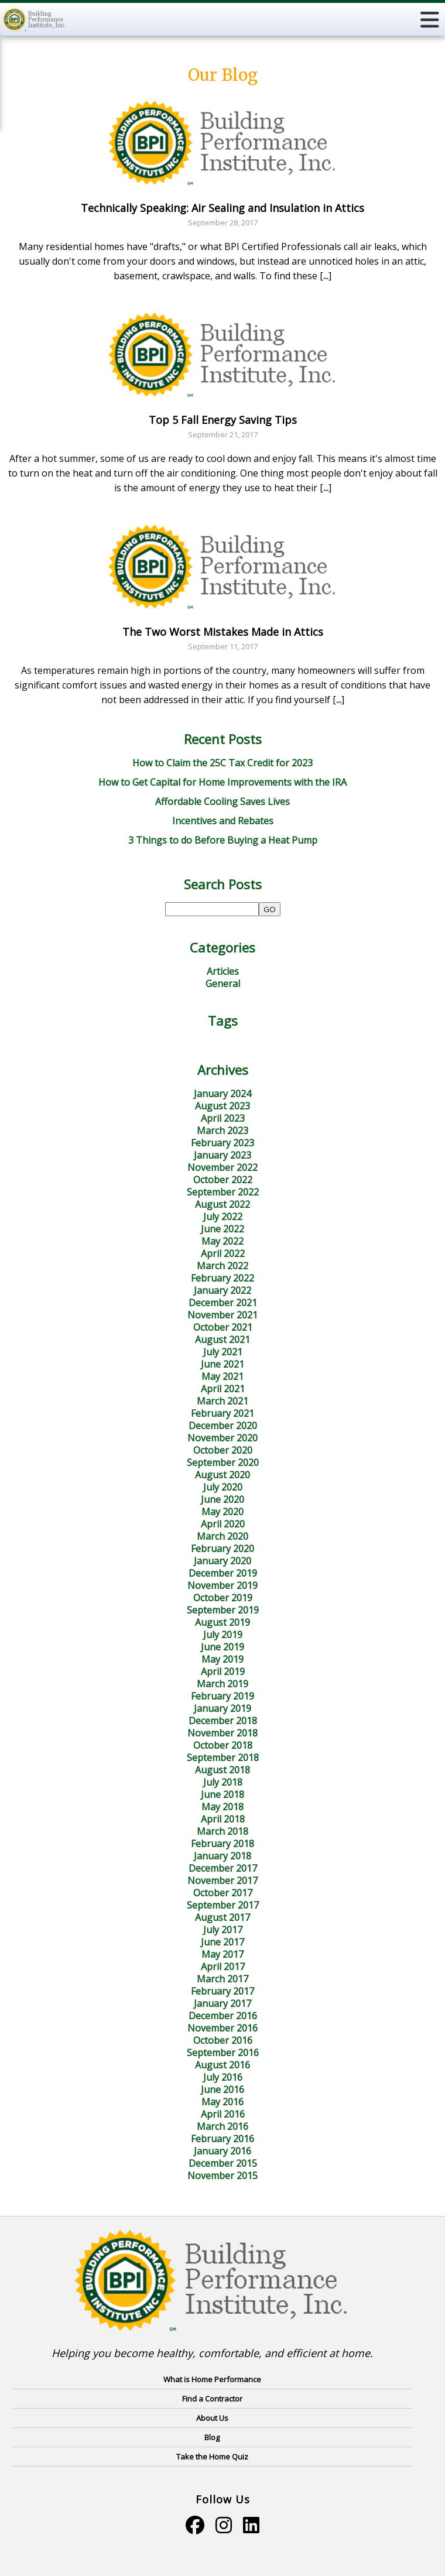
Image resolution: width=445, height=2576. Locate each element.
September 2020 (223, 1462)
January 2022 (222, 1290)
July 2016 (222, 2077)
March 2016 (222, 2126)
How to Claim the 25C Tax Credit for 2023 (222, 762)
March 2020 (222, 1536)
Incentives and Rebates (222, 820)
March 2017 (222, 1978)
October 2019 (222, 1597)
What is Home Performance (212, 2379)
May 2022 (222, 1241)
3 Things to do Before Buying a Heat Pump (222, 840)
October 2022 (222, 1179)
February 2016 (222, 2138)
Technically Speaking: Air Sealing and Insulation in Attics (222, 208)
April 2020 (223, 1523)
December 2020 (223, 1425)
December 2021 (223, 1302)
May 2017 (222, 1954)
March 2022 (222, 1265)
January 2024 (222, 1093)
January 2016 (222, 2151)
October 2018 (222, 1745)
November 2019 (222, 1585)
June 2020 (222, 1499)
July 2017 (222, 1929)
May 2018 (222, 1806)
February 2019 (222, 1696)
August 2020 (222, 1474)
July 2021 (222, 1351)
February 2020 (222, 1548)
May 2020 (222, 1511)
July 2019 (222, 1634)
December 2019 (223, 1573)
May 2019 (222, 1659)
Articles (223, 971)
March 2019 (222, 1683)
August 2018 (222, 1769)
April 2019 (223, 1671)
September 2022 (223, 1192)
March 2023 (222, 1130)
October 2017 (222, 1892)
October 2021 (222, 1327)
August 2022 (222, 1204)
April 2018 (223, 1819)
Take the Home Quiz (212, 2456)
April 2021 (223, 1388)
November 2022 (222, 1167)
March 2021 (222, 1401)
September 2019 (223, 1610)
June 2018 (222, 1794)
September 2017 (223, 1905)
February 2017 (222, 1991)
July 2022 (222, 1216)
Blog (212, 2437)
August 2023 (222, 1105)
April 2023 (223, 1118)
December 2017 (223, 1868)
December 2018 (223, 1720)
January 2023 (222, 1155)
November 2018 (222, 1733)
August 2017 (222, 1917)
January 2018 (222, 1855)
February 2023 (222, 1142)
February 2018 (222, 1843)
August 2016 (222, 2064)
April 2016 (223, 2114)
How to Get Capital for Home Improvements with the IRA (222, 782)
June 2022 (222, 1228)
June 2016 (222, 2089)
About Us (212, 2418)
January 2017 (222, 2003)
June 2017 (222, 1942)
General (223, 983)
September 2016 (223, 2052)
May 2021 (222, 1376)
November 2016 (222, 2028)
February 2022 (222, 1278)
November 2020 (222, 1437)
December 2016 (223, 2015)
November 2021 (222, 1314)
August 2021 (222, 1339)
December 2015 (223, 2163)
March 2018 (222, 1831)
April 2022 (223, 1253)
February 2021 (222, 1413)
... (325, 275)
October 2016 (222, 2040)
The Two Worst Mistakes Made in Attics (222, 632)
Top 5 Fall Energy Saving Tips (223, 420)
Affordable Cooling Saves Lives (222, 801)
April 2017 (223, 1966)
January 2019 (222, 1708)
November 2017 (222, 1880)
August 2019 (222, 1622)
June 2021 (222, 1364)
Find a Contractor (212, 2398)
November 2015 (222, 2175)
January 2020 (222, 1560)
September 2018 (223, 1757)
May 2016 (222, 2101)
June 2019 (222, 1646)
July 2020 (222, 1487)
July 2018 (222, 1782)
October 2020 (222, 1450)
